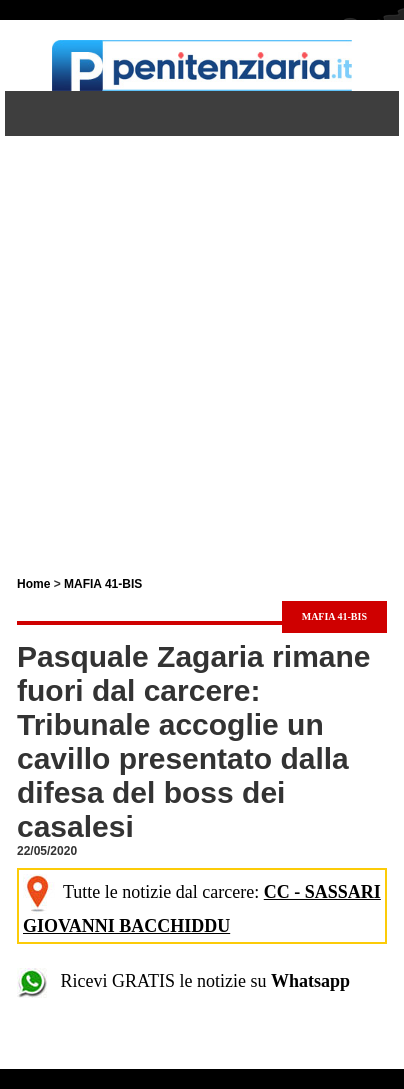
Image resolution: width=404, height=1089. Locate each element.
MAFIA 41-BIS (103, 584)
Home (33, 584)
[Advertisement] (202, 338)
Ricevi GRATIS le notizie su (183, 981)
